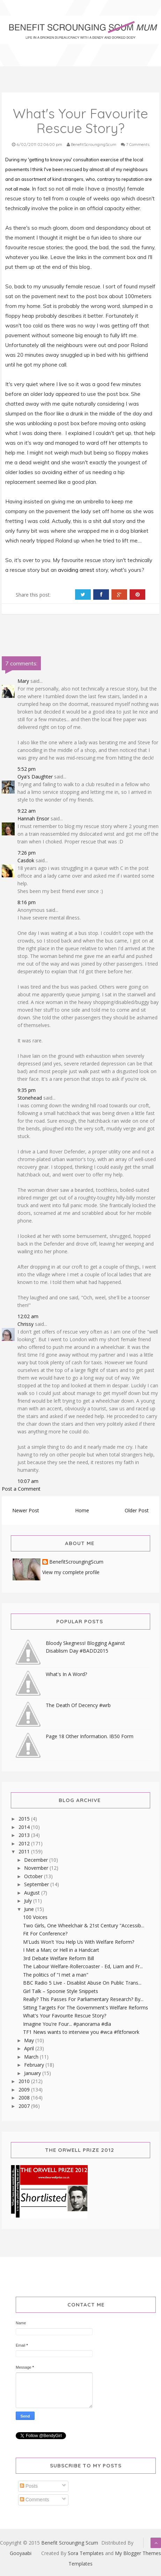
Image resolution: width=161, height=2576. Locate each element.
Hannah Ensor (33, 818)
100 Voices (35, 1917)
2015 (25, 1818)
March (32, 2056)
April (29, 2048)
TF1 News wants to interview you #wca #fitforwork (81, 2032)
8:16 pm (26, 902)
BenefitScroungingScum (76, 1562)
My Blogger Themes (138, 2553)
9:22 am (26, 810)
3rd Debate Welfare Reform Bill (58, 1958)
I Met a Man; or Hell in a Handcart (61, 1950)
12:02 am (27, 1316)
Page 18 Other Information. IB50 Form (89, 1736)
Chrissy (25, 1324)
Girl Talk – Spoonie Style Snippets (60, 1991)
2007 (25, 2106)
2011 (25, 1851)
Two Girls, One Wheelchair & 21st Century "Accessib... (83, 1925)
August (32, 1892)
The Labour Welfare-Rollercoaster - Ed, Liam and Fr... (83, 1966)
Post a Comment (21, 1488)
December (36, 1860)
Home (82, 1510)
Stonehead (29, 1097)
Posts (29, 2486)
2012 (25, 1843)
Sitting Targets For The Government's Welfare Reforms (85, 2007)
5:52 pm (26, 769)
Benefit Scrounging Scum (69, 2542)
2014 (25, 1827)
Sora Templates (86, 2553)
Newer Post (25, 1510)
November (37, 1868)
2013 (25, 1835)
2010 (25, 2081)
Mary (23, 681)
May (29, 2040)
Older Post (137, 1510)
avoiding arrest (76, 570)
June (29, 1909)
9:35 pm (26, 1090)
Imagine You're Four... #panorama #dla (67, 2024)
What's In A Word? (66, 1674)
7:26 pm (26, 852)
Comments (34, 2499)
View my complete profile (71, 1572)
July (28, 1900)
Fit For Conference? (45, 1933)
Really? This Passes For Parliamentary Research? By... (83, 1999)
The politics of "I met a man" (55, 1974)
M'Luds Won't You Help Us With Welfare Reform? (78, 1942)
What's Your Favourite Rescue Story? (64, 2015)
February (34, 2064)
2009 (25, 2089)
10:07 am (27, 1481)
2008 (25, 2097)
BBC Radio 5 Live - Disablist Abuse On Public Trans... (82, 1982)
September (37, 1884)
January (33, 2073)
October (34, 1876)
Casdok (25, 860)
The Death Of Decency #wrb (78, 1705)
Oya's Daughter (35, 776)
